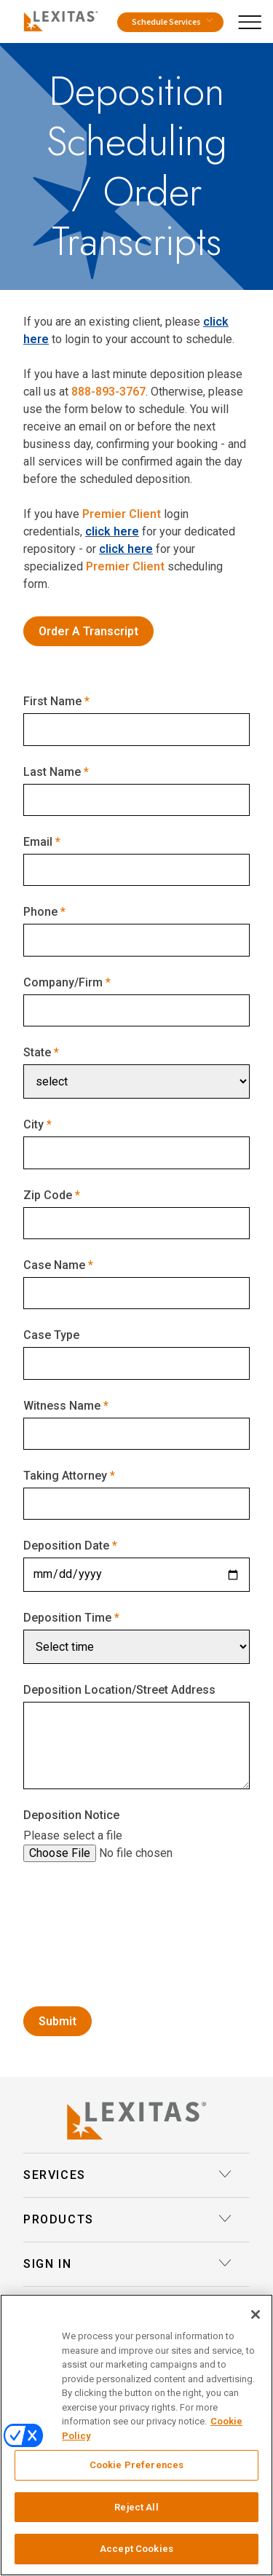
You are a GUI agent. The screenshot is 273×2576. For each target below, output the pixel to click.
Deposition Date (66, 1545)
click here (112, 531)
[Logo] (58, 19)
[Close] (256, 2314)
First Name (52, 701)
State (37, 1052)
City (33, 1124)
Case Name (54, 1265)
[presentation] (134, 1960)
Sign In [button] (127, 2264)
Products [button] (127, 2220)
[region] (136, 2435)
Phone (40, 912)
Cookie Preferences (136, 2464)
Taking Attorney (65, 1476)
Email (37, 842)
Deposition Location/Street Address (119, 1690)
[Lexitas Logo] (136, 2120)
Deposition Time (67, 1618)
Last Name (52, 772)
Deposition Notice (71, 1815)
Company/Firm (63, 982)
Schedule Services (172, 22)
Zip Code (47, 1195)
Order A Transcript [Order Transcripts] (88, 631)
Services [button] (127, 2175)
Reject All (136, 2507)
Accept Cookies (136, 2548)
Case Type (51, 1335)
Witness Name (61, 1406)
